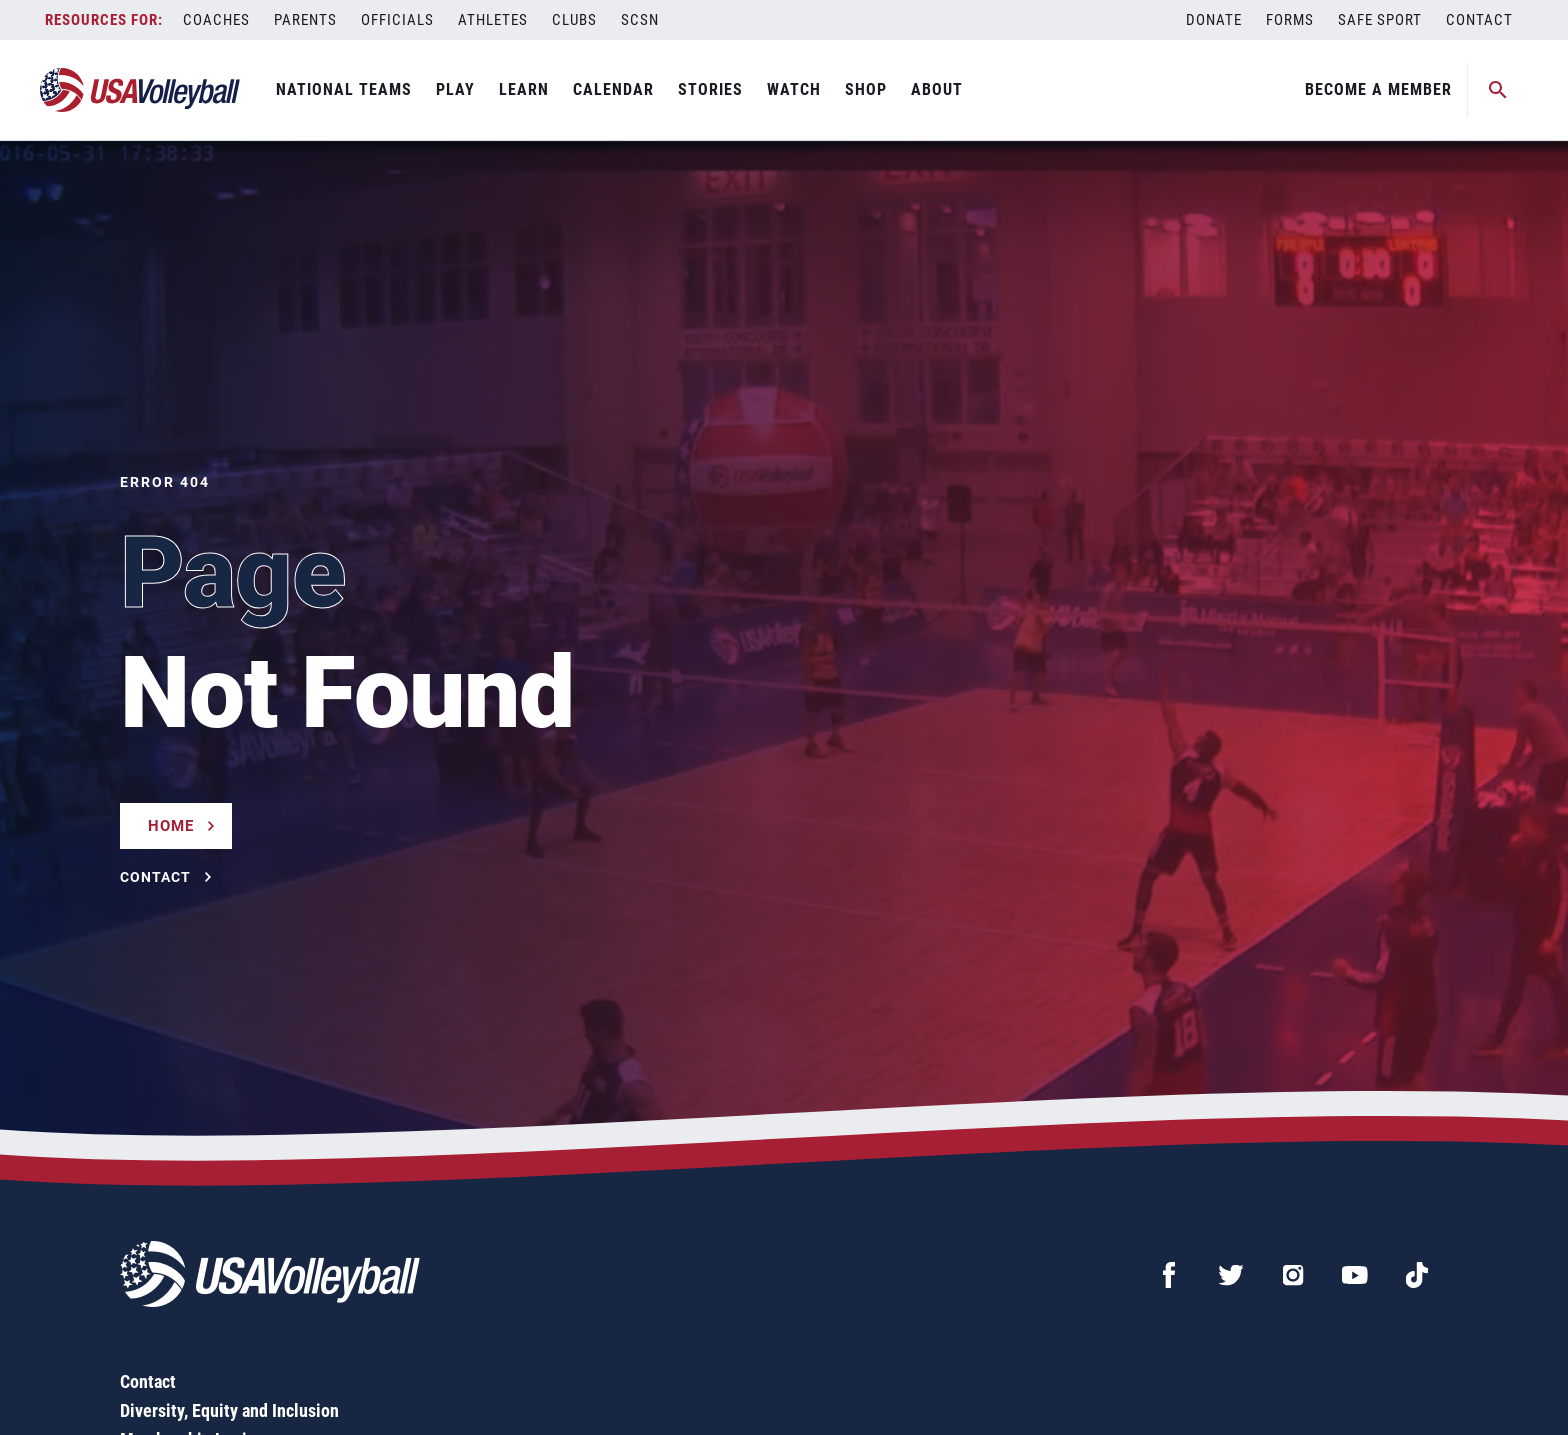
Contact (1479, 20)
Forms (1290, 20)
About (937, 89)
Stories (710, 89)
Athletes (493, 20)
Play (455, 89)
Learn (524, 89)
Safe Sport (1380, 20)
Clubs (574, 20)
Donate (1214, 20)
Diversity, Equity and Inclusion (229, 1410)
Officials (397, 20)
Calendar (613, 89)
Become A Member (1378, 89)
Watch (794, 89)
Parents (305, 20)
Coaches (216, 20)
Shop (866, 89)
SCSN (640, 20)
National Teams (344, 89)
